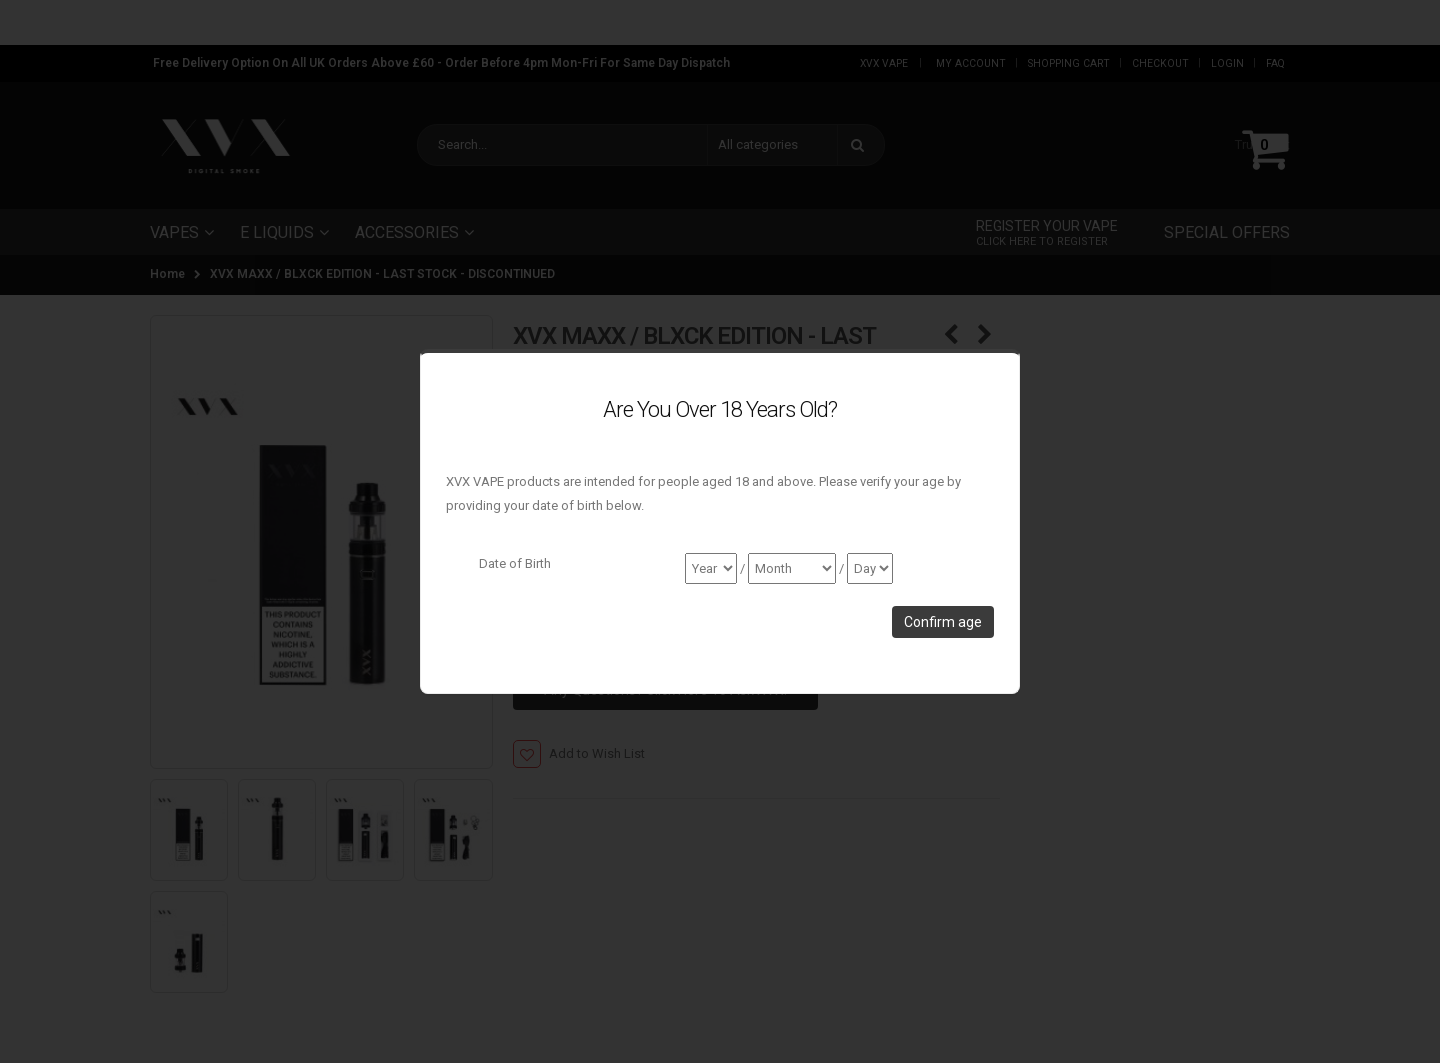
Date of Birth (515, 563)
